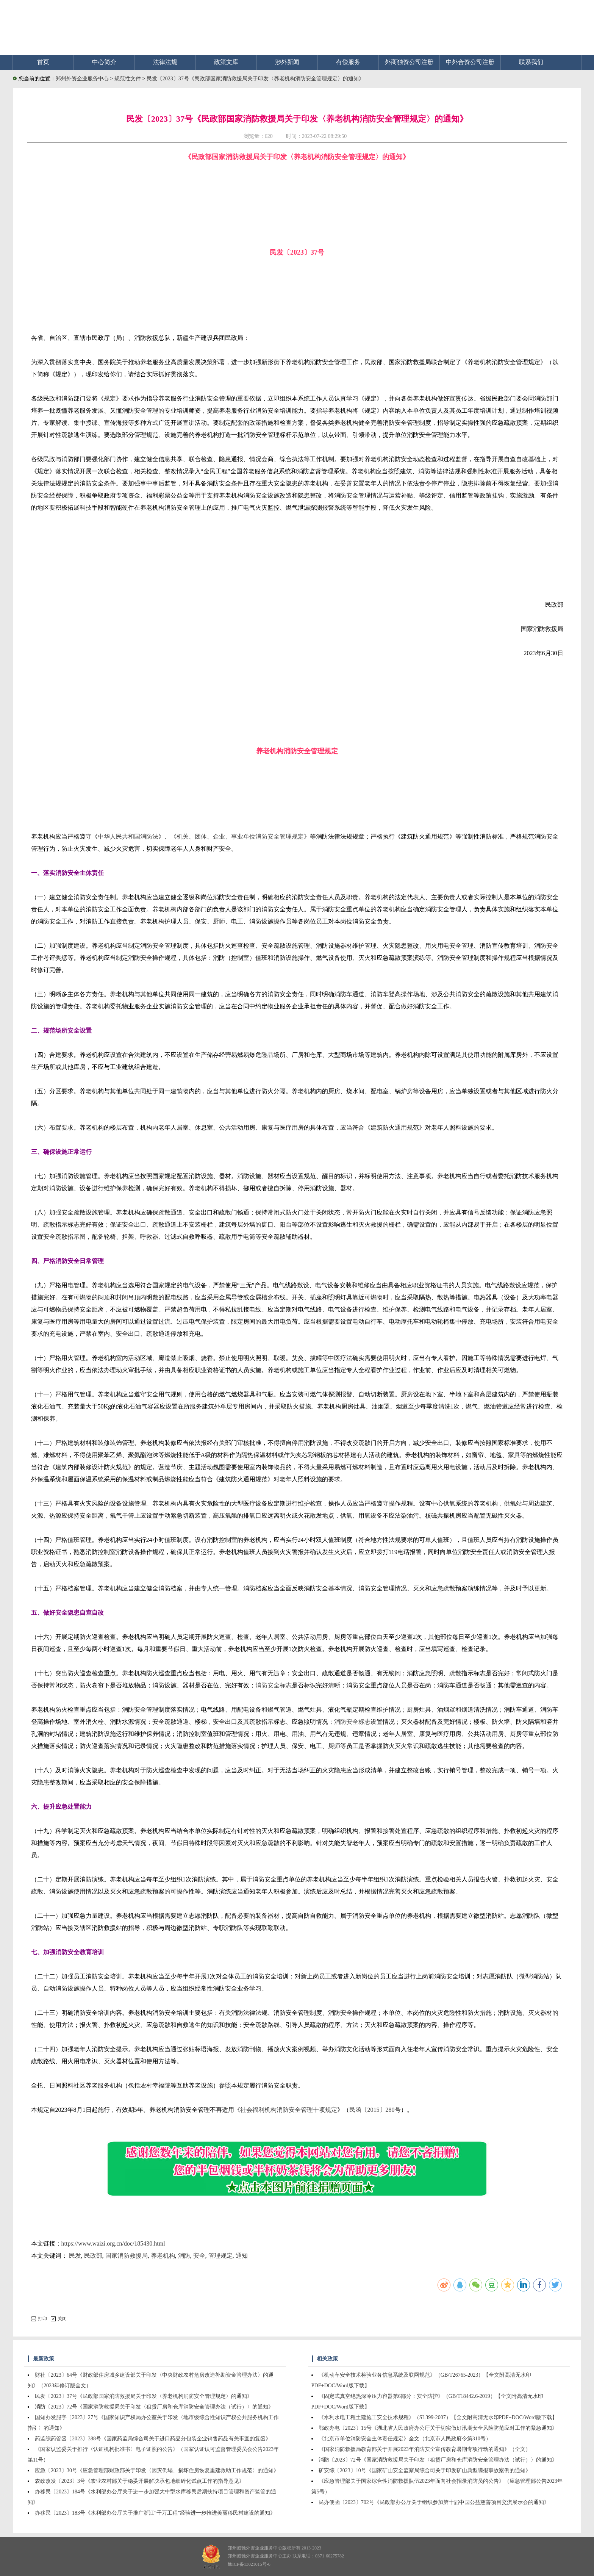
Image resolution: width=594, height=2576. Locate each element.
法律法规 (165, 62)
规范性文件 (128, 78)
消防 (184, 2255)
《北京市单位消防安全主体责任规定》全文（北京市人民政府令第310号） (405, 2438)
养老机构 (163, 2255)
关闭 (59, 2318)
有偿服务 (348, 62)
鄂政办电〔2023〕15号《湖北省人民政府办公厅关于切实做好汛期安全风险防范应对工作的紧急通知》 (438, 2428)
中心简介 (104, 62)
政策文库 (226, 62)
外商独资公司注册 (409, 62)
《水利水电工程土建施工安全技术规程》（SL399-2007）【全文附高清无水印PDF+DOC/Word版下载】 (438, 2417)
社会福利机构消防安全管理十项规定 (288, 2109)
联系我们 (531, 62)
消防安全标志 (273, 1685)
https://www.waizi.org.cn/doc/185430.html (113, 2243)
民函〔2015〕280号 (375, 2109)
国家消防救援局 (126, 2255)
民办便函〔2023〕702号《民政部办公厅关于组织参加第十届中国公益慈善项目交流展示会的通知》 (434, 2502)
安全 (199, 2255)
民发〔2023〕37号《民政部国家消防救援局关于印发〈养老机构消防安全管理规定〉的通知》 (255, 78)
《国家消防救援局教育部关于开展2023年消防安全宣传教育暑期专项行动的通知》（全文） (425, 2449)
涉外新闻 (287, 62)
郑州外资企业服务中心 (82, 78)
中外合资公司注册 (470, 62)
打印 (39, 2318)
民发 (75, 2255)
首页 (43, 62)
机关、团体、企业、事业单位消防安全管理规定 (240, 836)
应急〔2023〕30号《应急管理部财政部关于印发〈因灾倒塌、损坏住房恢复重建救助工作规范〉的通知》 (157, 2470)
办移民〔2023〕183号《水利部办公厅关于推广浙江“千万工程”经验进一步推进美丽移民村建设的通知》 (155, 2513)
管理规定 (220, 2255)
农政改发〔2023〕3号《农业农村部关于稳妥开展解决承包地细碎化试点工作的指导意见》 (139, 2481)
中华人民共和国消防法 (128, 836)
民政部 (93, 2255)
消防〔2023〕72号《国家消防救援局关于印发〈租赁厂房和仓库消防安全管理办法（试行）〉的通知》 (154, 2407)
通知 (242, 2255)
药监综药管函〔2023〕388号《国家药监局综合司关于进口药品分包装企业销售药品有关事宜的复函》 (153, 2438)
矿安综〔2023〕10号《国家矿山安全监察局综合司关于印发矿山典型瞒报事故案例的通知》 (425, 2470)
